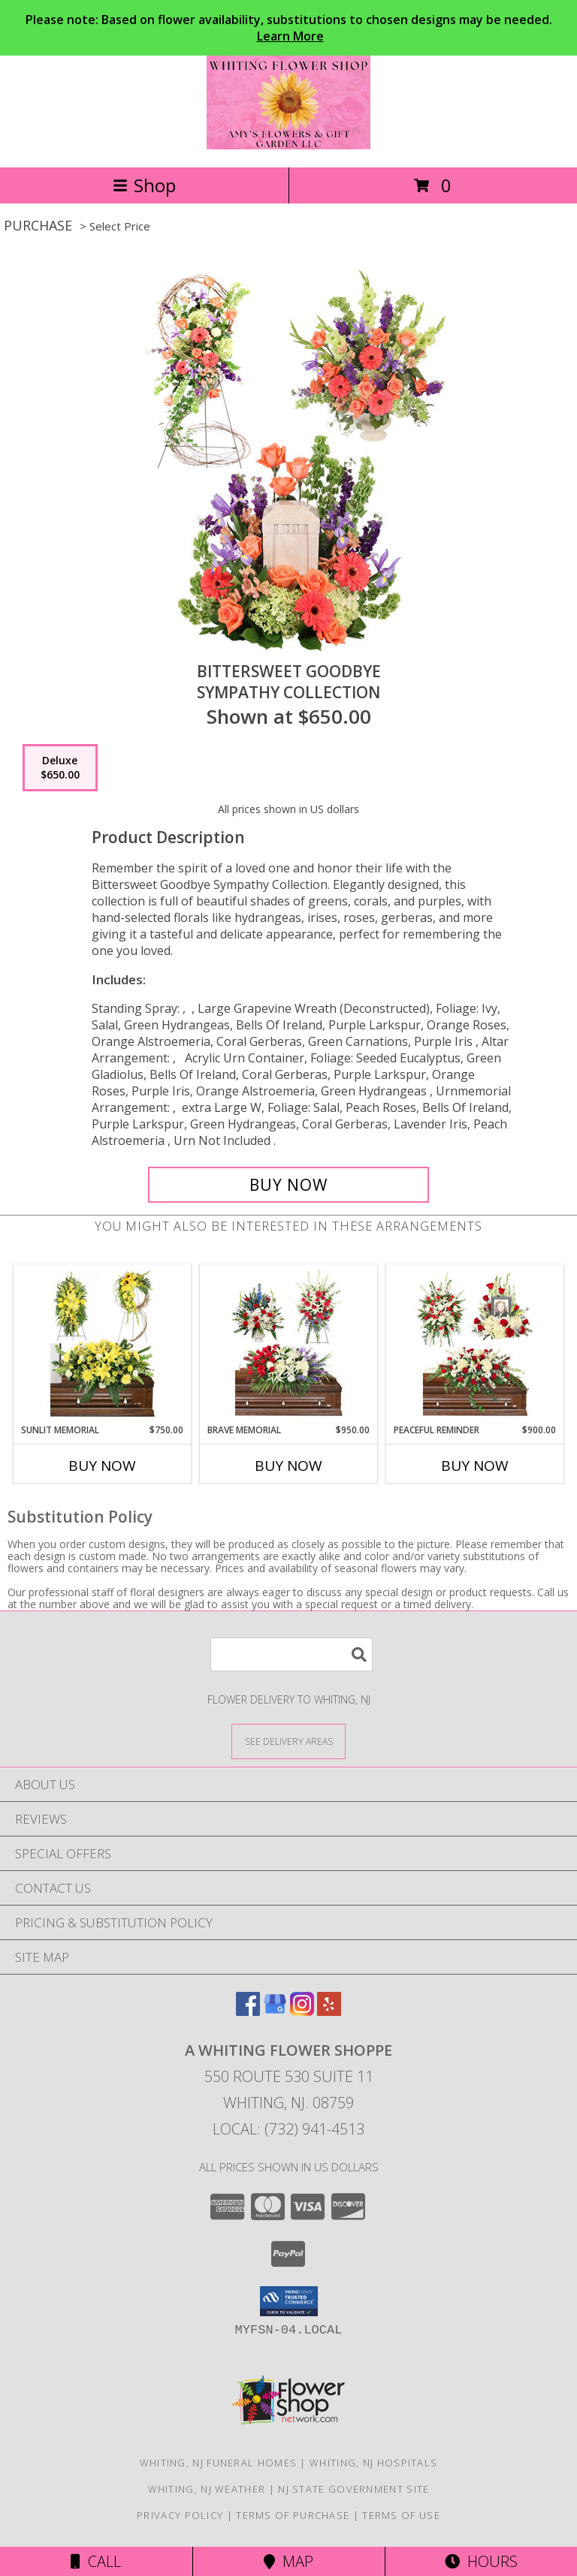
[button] (289, 2301)
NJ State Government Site (353, 2489)
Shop (144, 185)
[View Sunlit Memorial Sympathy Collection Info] (102, 1344)
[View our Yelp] (329, 2011)
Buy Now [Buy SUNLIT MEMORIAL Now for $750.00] (102, 1465)
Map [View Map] (288, 2561)
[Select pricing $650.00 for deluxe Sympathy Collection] (60, 768)
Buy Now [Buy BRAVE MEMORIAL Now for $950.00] (288, 1465)
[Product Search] (291, 1654)
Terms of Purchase (292, 2515)
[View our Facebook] (248, 2011)
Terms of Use (401, 2515)
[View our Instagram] (302, 2011)
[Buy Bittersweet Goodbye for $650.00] (288, 1185)
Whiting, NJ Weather (207, 2489)
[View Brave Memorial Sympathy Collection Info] (289, 1344)
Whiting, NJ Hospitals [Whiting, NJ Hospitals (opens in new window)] (373, 2462)
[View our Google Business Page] (275, 2011)
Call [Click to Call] (96, 2561)
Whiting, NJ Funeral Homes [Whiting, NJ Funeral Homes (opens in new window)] (219, 2462)
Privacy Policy (180, 2515)
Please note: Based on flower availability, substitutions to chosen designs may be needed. (289, 27)
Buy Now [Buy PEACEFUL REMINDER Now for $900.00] (475, 1465)
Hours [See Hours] (481, 2561)
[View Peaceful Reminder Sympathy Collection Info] (475, 1344)
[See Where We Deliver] (288, 1741)
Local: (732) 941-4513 (288, 2129)
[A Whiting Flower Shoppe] (289, 145)
